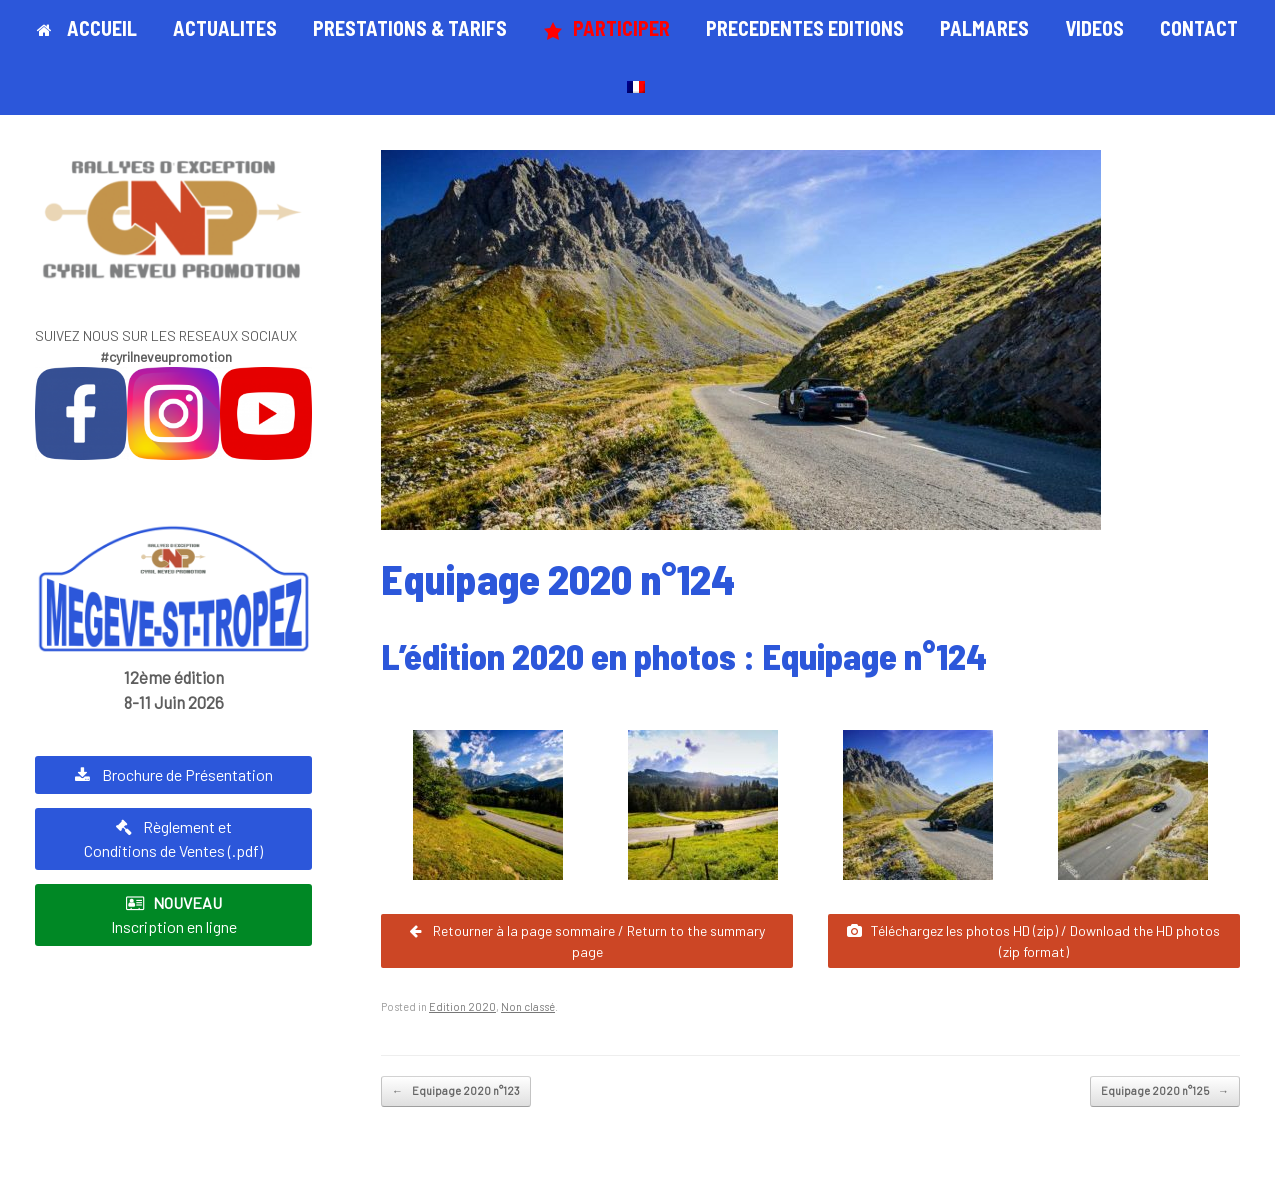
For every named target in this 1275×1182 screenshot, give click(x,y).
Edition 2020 (462, 1006)
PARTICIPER (606, 28)
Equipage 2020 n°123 (456, 1091)
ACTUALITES (225, 28)
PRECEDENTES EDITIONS (805, 28)
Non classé (528, 1006)
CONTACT (1199, 28)
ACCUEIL (87, 28)
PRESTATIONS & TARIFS (410, 28)
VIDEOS (1094, 28)
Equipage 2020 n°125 (1165, 1091)
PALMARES (984, 28)
